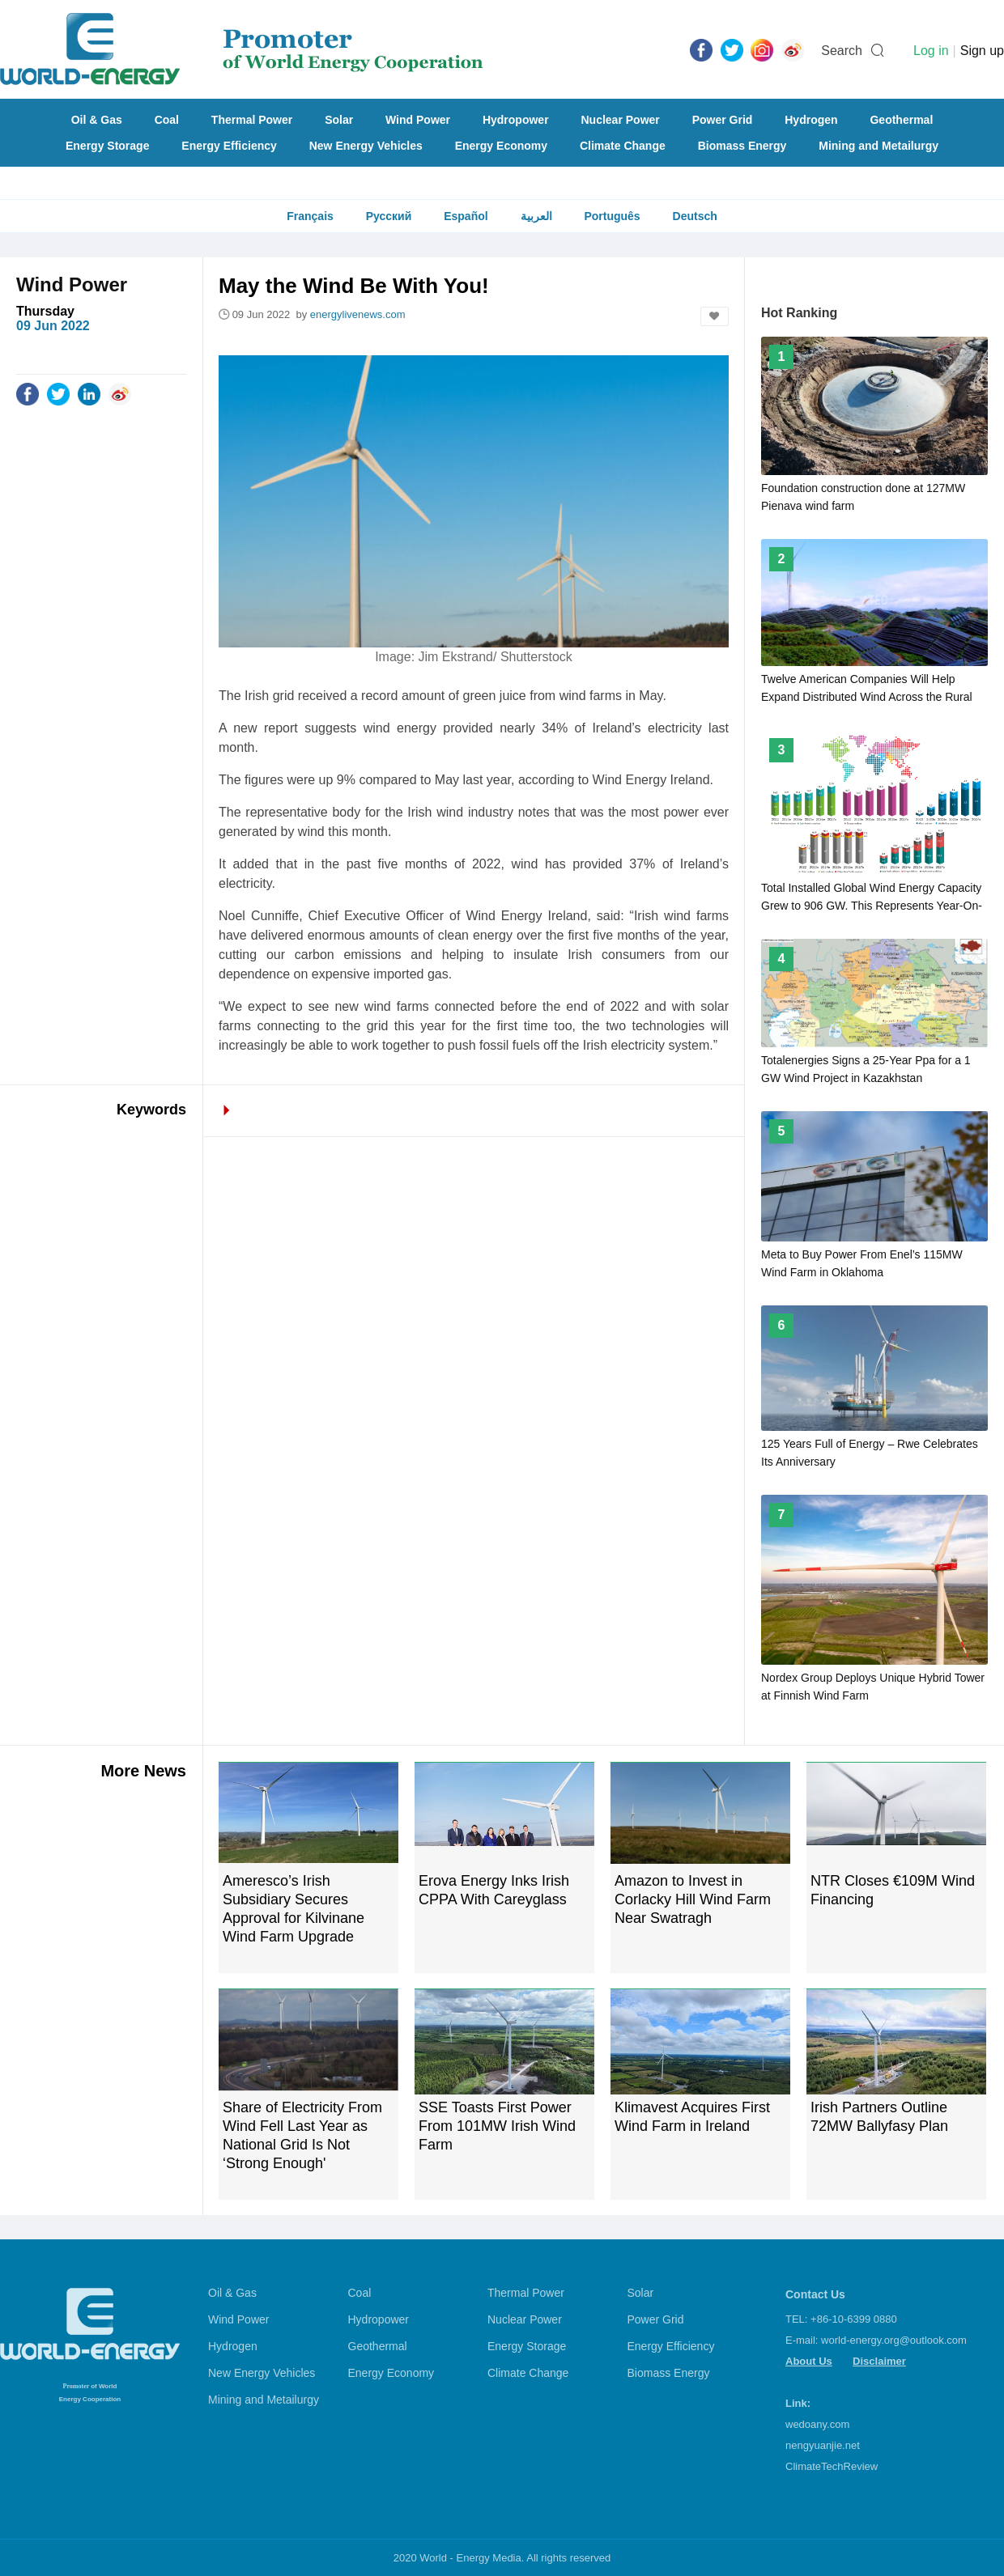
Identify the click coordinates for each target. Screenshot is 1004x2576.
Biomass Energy (742, 145)
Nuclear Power (620, 119)
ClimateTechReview (831, 2466)
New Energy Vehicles (366, 145)
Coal (167, 119)
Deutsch (695, 216)
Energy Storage (107, 145)
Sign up (982, 50)
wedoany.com (817, 2424)
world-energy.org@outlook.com (894, 2340)
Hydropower (516, 119)
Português (612, 216)
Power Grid (722, 119)
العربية (536, 216)
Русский (389, 216)
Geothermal (901, 119)
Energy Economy (501, 145)
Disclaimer (879, 2361)
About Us (808, 2361)
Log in (931, 50)
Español (465, 216)
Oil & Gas (96, 119)
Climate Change (623, 145)
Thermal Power (251, 119)
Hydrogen (811, 119)
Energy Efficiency (229, 145)
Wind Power (417, 119)
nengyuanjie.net (822, 2445)
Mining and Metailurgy (878, 145)
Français (310, 216)
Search (841, 50)
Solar (339, 119)
